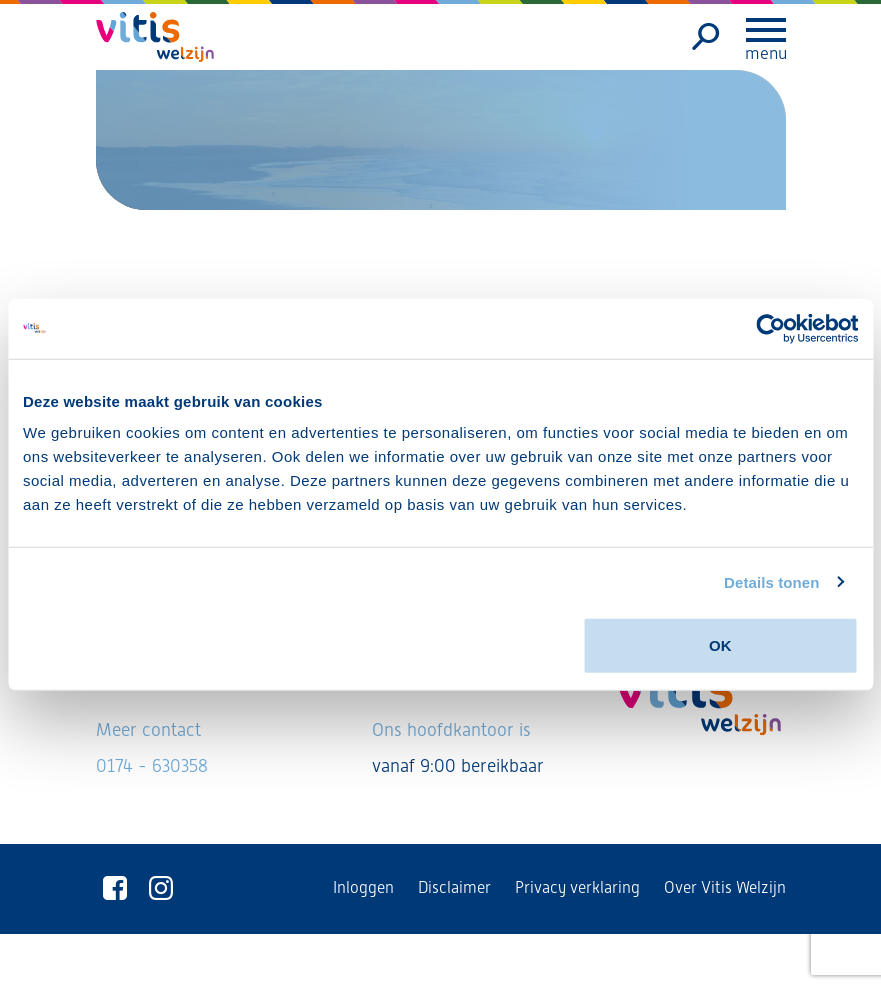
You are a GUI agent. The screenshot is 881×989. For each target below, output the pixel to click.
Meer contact (148, 729)
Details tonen (771, 581)
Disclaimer (454, 887)
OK (720, 645)
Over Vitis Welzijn (725, 887)
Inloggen (363, 887)
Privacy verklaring (577, 887)
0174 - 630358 (152, 765)
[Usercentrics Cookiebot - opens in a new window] (770, 328)
